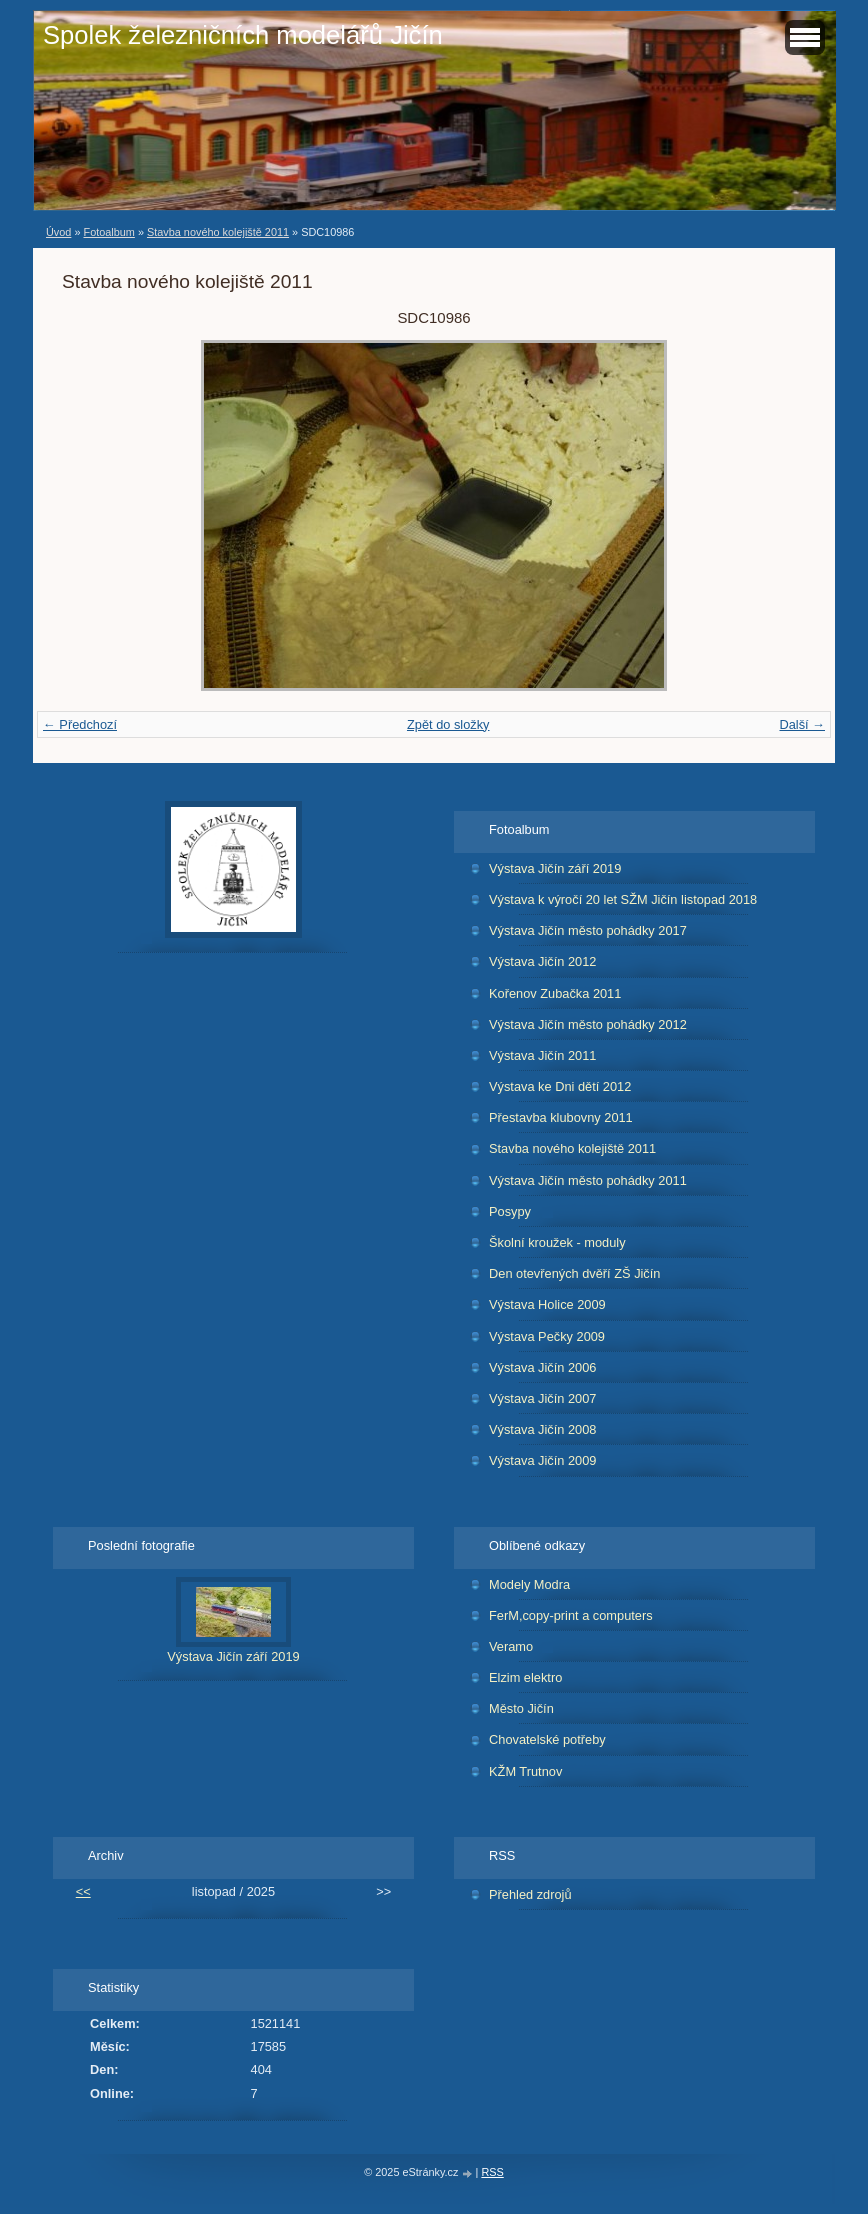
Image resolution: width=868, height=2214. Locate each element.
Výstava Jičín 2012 (542, 961)
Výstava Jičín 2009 (542, 1460)
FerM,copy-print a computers (571, 1615)
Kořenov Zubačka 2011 (555, 993)
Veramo (511, 1646)
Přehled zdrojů (530, 1894)
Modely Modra (529, 1584)
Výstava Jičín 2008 (542, 1429)
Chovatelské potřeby (547, 1739)
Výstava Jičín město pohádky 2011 (588, 1180)
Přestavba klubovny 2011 (561, 1117)
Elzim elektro (525, 1677)
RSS (492, 2172)
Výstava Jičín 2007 (542, 1398)
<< (83, 1891)
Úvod (58, 232)
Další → (802, 724)
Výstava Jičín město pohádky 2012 (588, 1024)
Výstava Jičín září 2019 (555, 868)
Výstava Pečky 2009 (547, 1336)
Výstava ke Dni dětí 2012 (560, 1086)
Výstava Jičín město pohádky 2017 (588, 930)
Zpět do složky (448, 724)
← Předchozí (80, 724)
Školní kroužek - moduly (557, 1242)
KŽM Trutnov (525, 1771)
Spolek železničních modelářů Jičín (243, 35)
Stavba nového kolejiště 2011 (218, 232)
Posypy (510, 1211)
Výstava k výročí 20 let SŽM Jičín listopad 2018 (623, 899)
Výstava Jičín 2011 (542, 1055)
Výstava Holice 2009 (547, 1304)
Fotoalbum (108, 232)
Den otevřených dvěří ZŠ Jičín (574, 1273)
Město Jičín (521, 1708)
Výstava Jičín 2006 (542, 1367)
